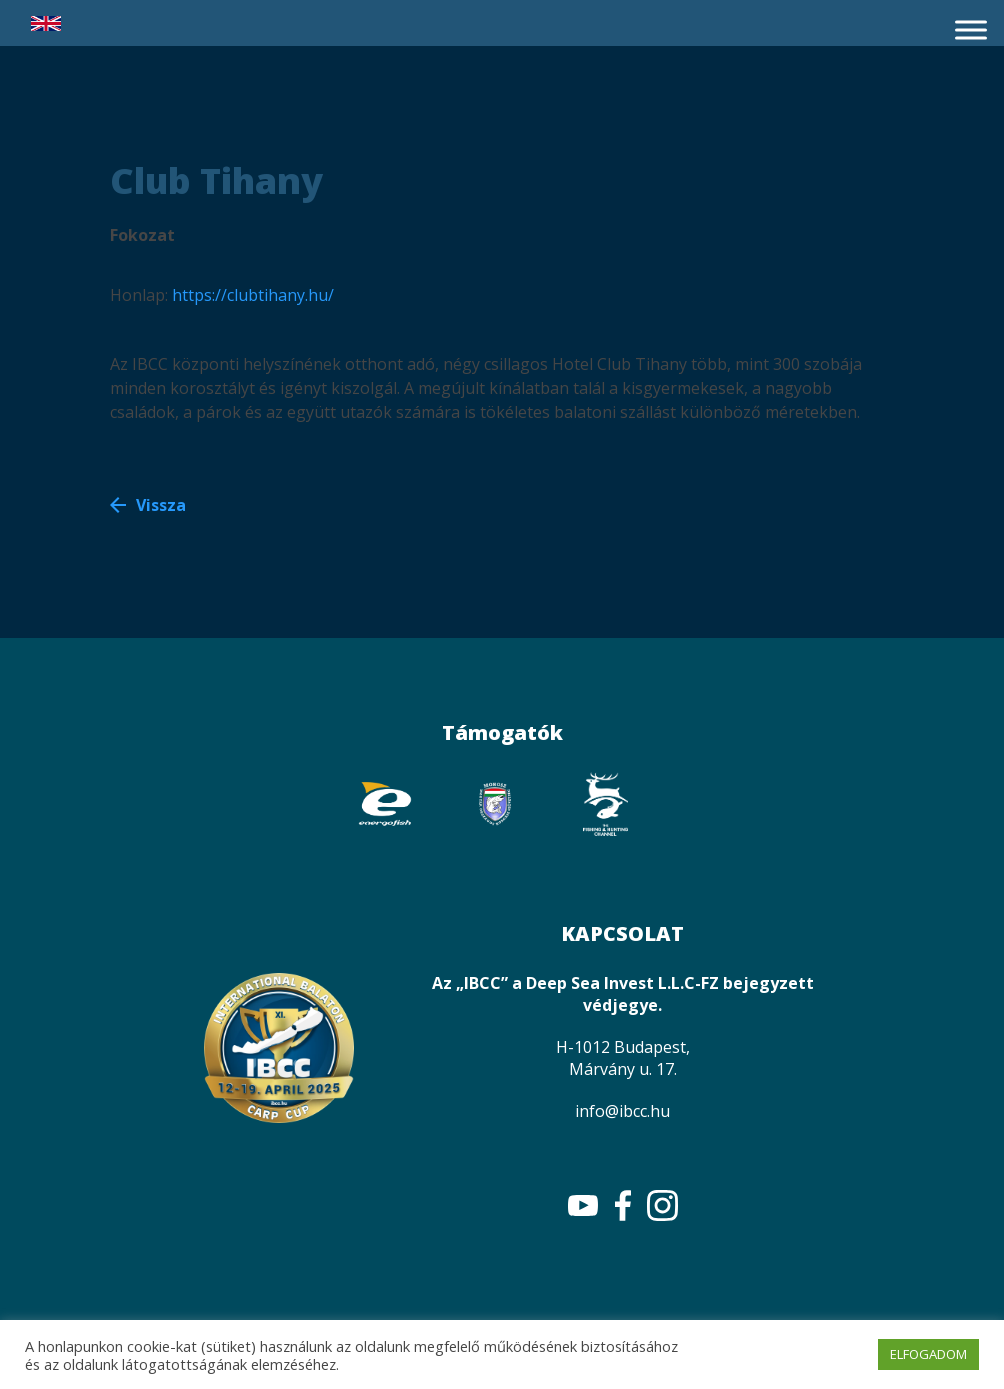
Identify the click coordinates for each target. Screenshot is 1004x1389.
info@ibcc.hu (622, 1111)
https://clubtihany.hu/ (253, 295)
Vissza (161, 505)
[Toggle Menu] (971, 29)
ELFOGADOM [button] (928, 1354)
